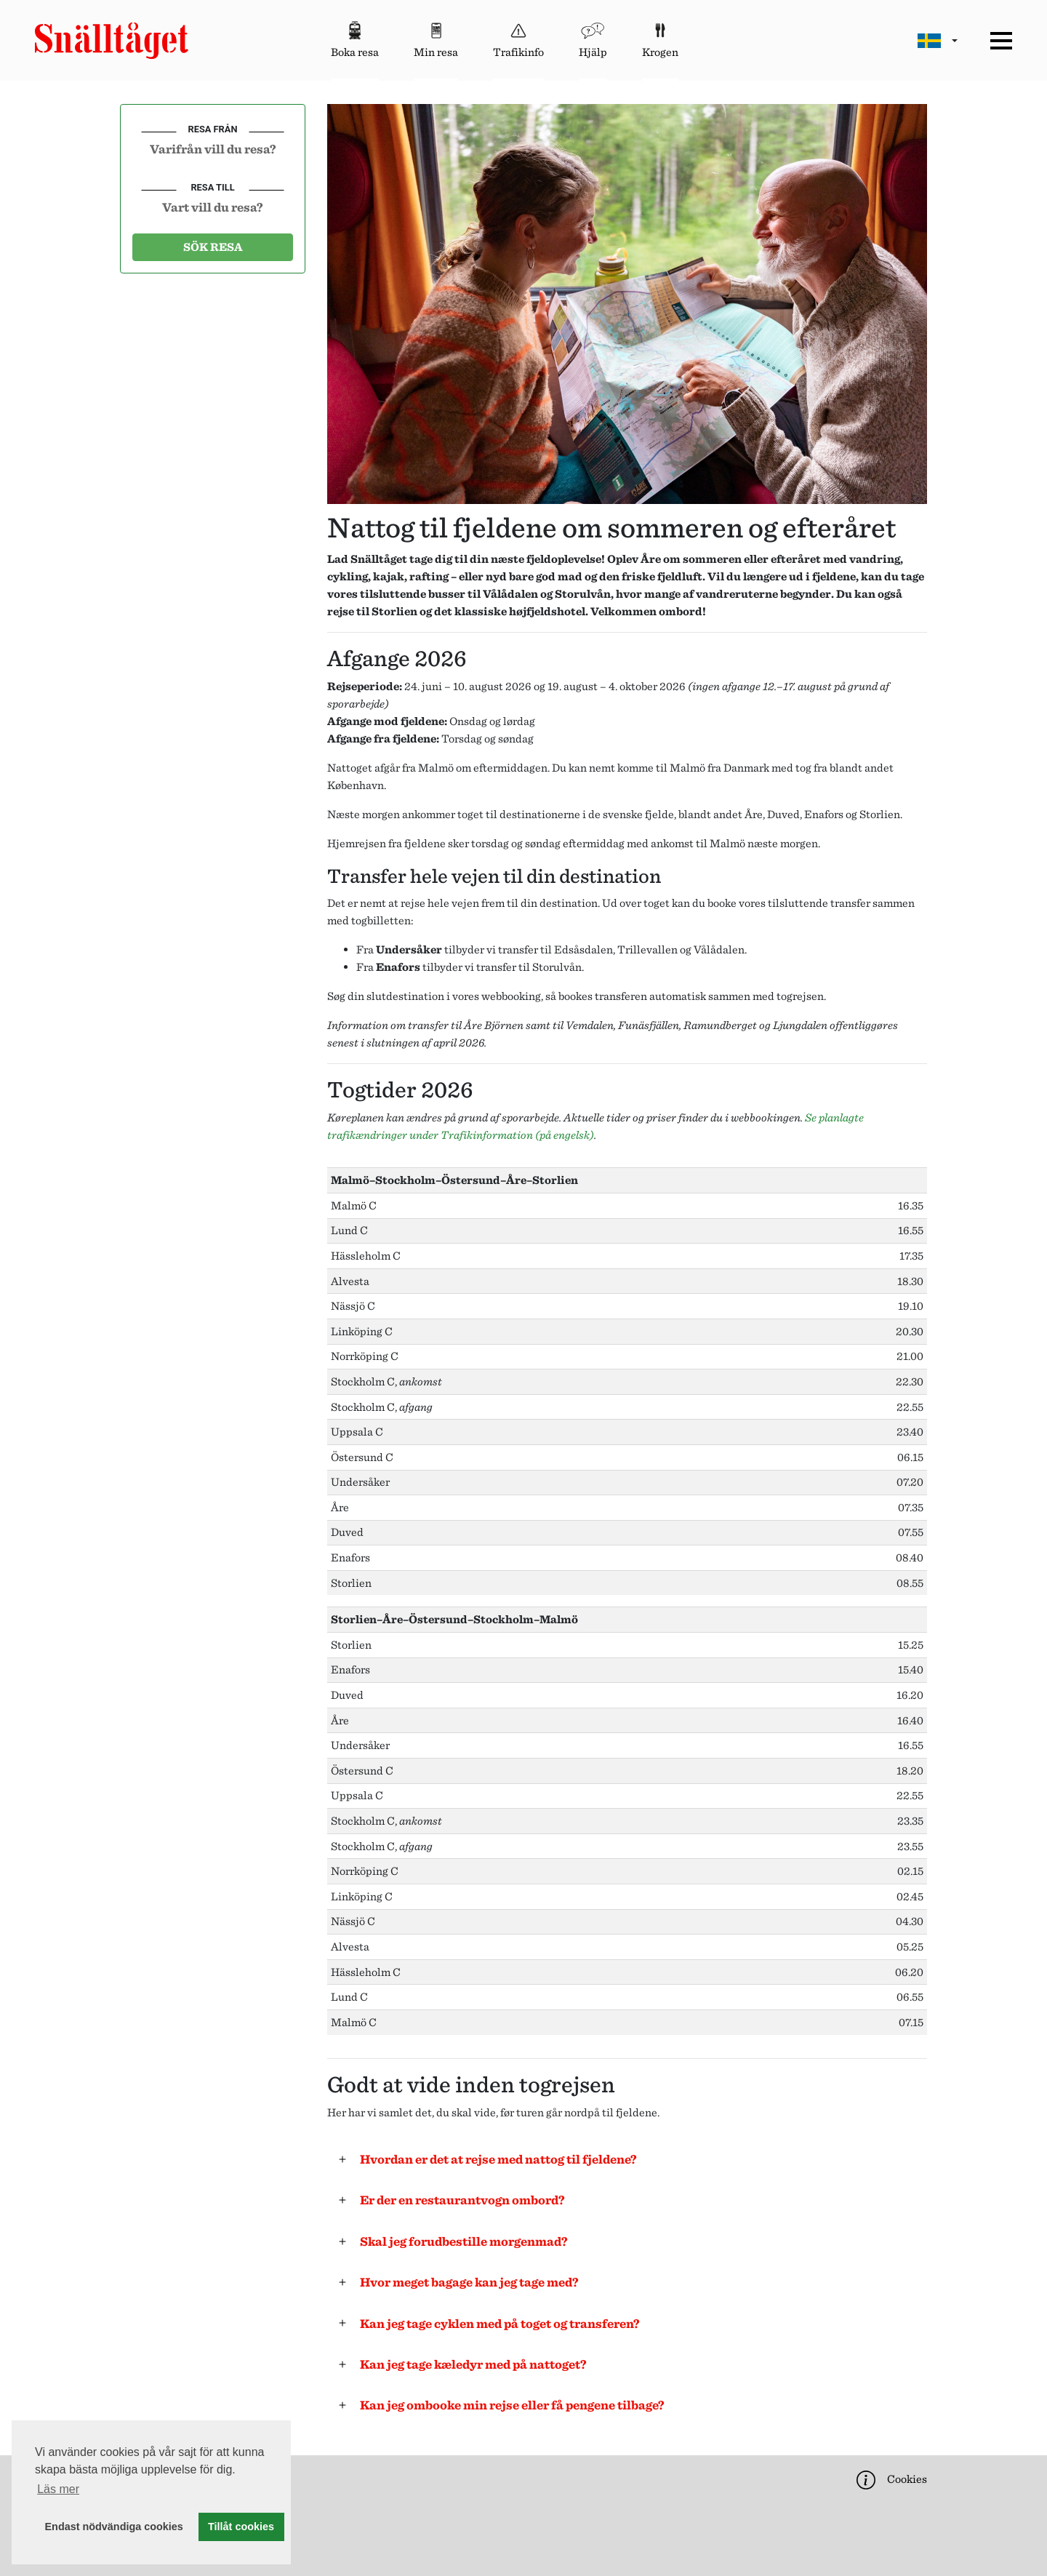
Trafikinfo (518, 38)
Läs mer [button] (58, 2489)
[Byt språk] (937, 40)
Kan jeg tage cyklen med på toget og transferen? (495, 2323)
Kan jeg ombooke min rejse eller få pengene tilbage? (507, 2404)
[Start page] (111, 41)
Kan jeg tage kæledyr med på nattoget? (468, 2364)
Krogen (660, 38)
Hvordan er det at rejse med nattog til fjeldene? (493, 2159)
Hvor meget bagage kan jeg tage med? (464, 2281)
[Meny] (1001, 41)
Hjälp (593, 38)
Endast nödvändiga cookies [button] (114, 2526)
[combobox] (212, 148)
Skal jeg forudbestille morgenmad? (459, 2241)
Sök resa (213, 247)
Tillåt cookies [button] (241, 2526)
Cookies (890, 2480)
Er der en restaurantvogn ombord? (457, 2199)
